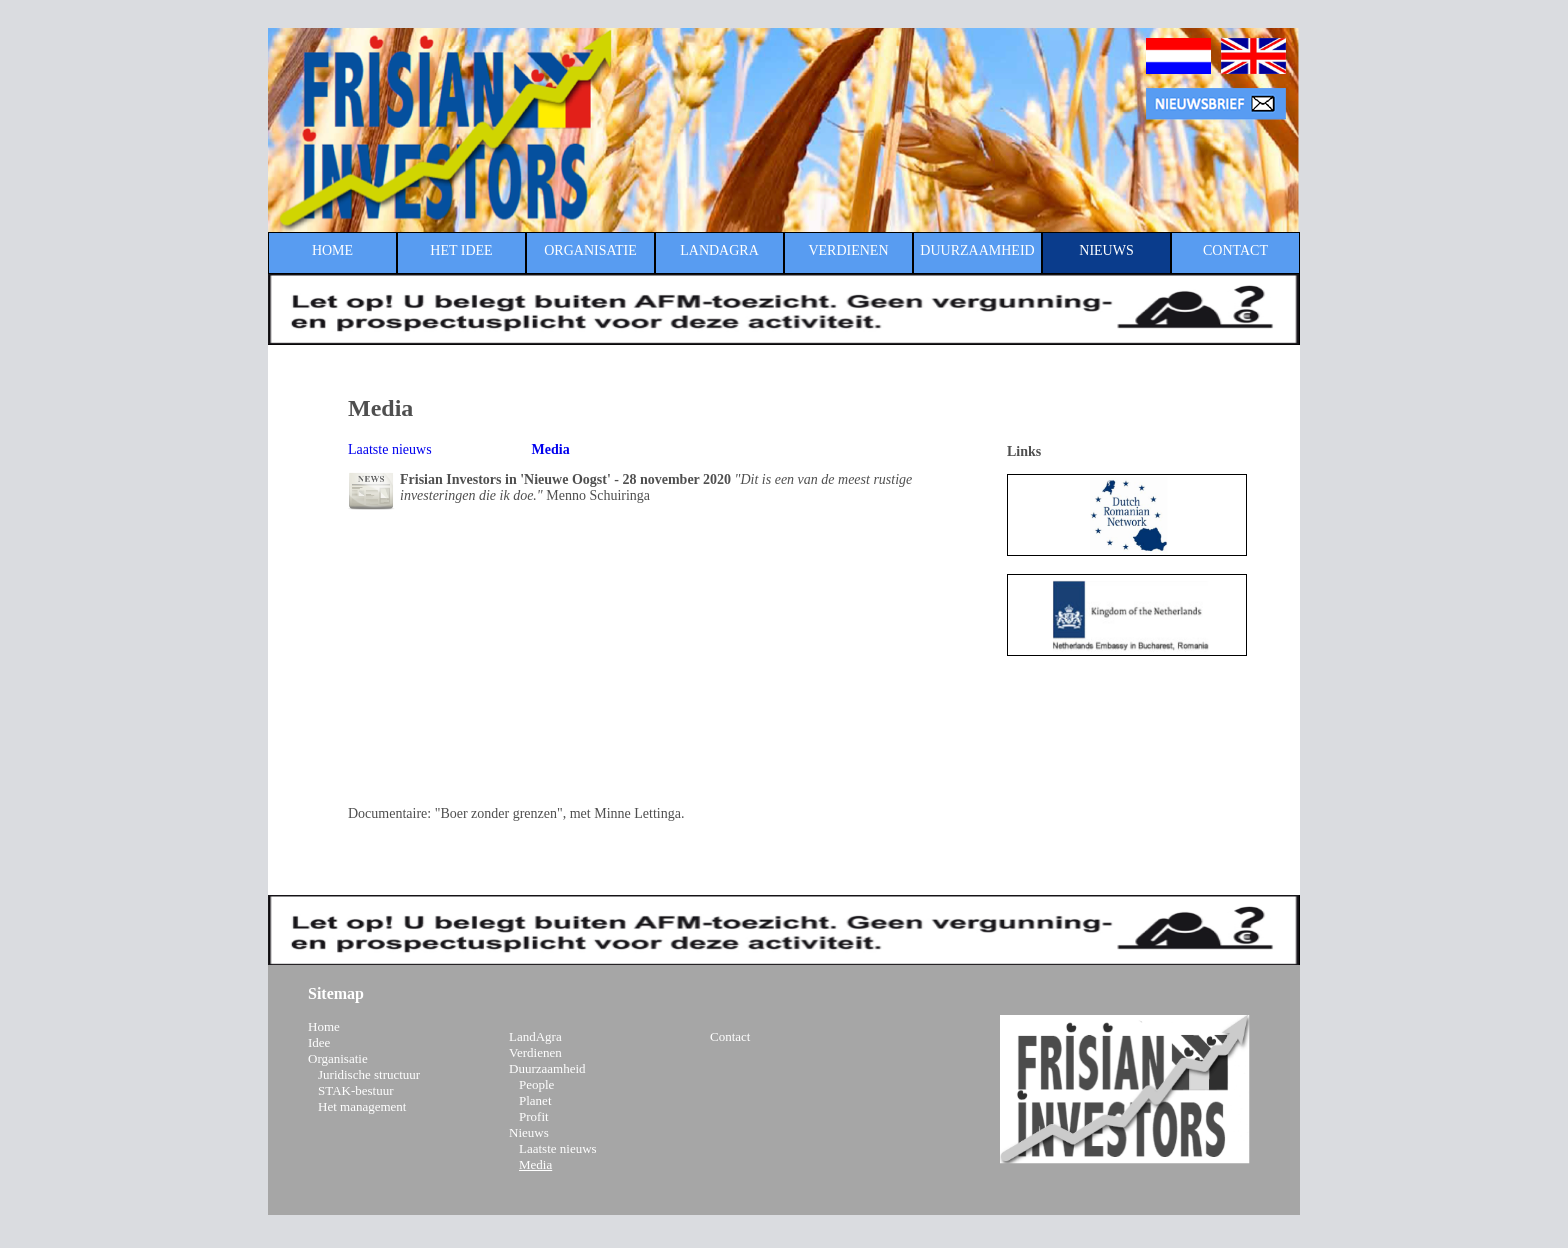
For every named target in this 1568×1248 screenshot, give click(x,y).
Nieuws (529, 1132)
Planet (535, 1100)
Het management (362, 1106)
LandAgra (535, 1036)
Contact (730, 1036)
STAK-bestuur (356, 1090)
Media (535, 1164)
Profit (534, 1116)
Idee (319, 1042)
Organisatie (338, 1058)
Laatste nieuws (390, 449)
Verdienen (535, 1052)
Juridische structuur (369, 1074)
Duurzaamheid (547, 1068)
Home (324, 1026)
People (536, 1084)
